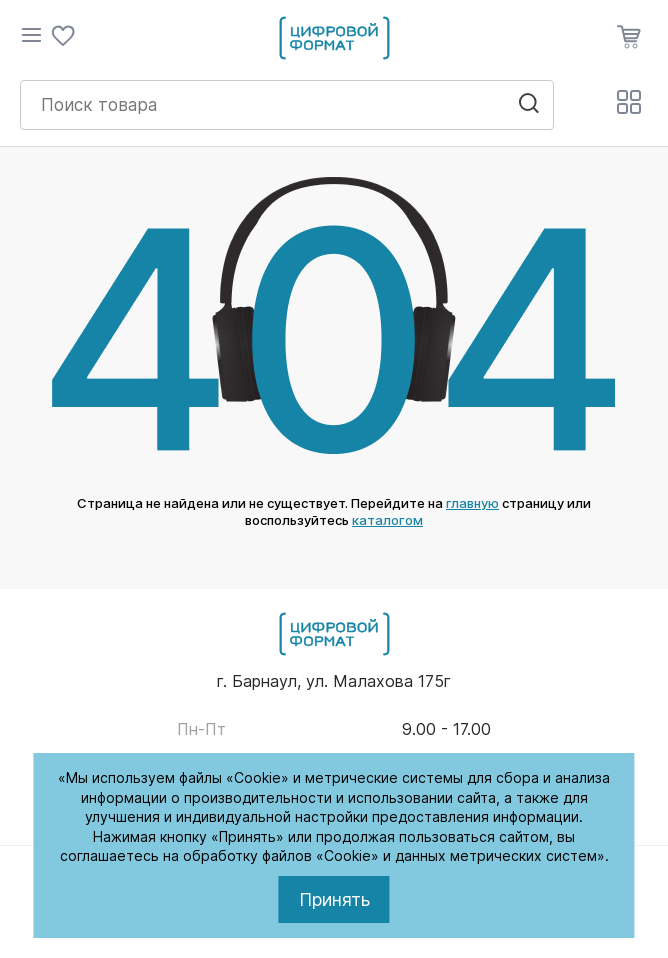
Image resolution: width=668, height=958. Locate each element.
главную (472, 503)
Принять (334, 899)
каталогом (387, 520)
